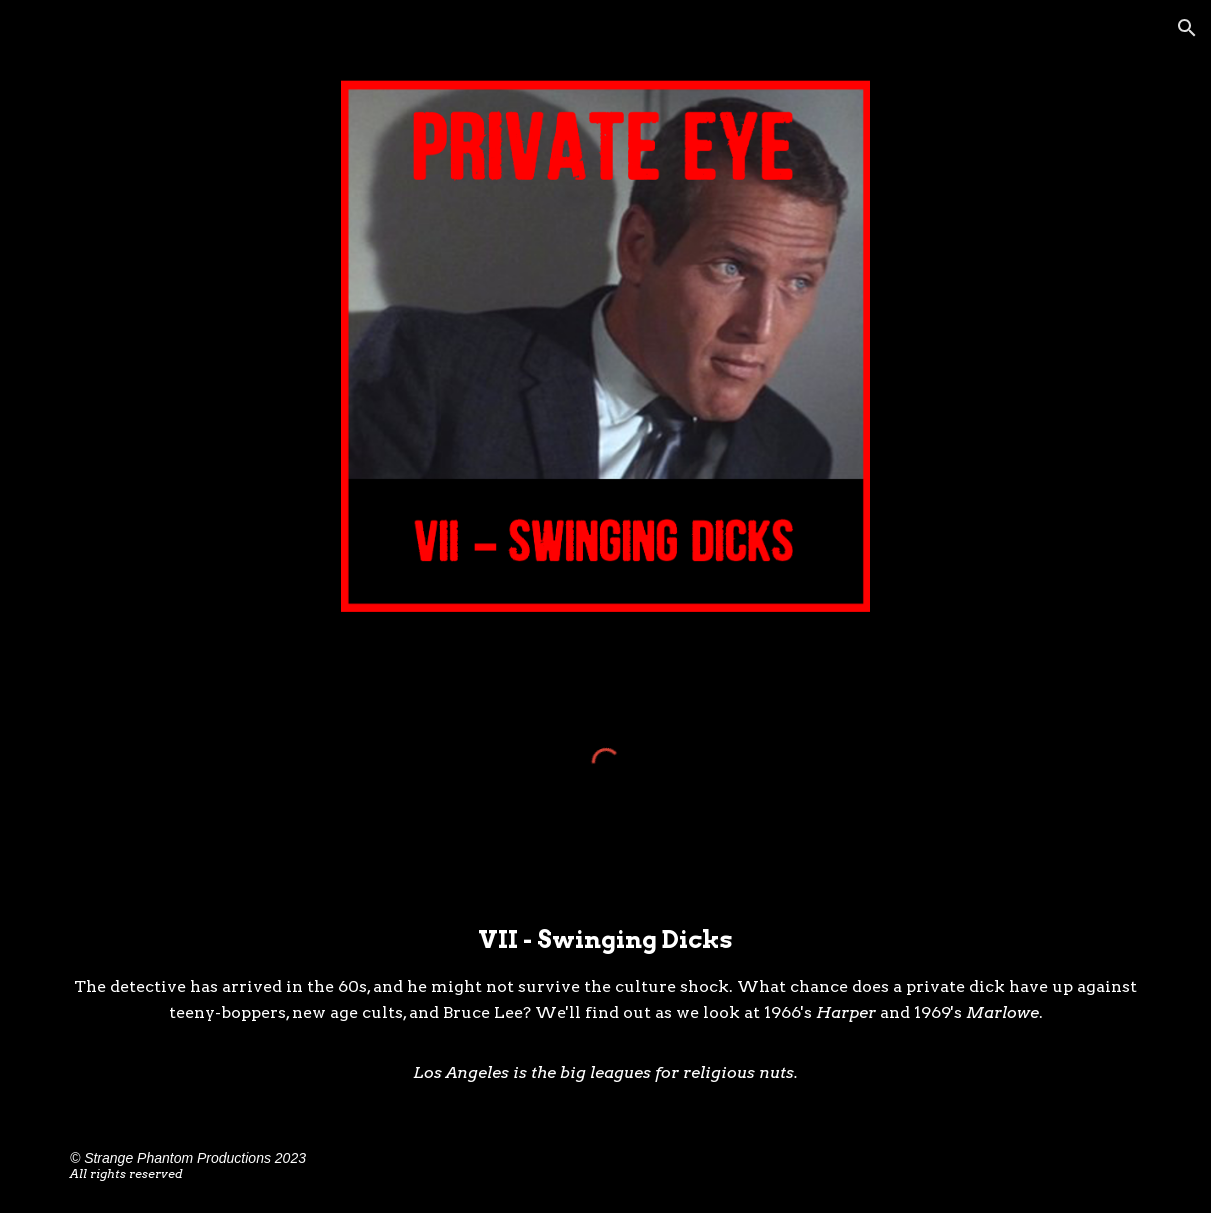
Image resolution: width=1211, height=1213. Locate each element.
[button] (1187, 28)
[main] (605, 1003)
